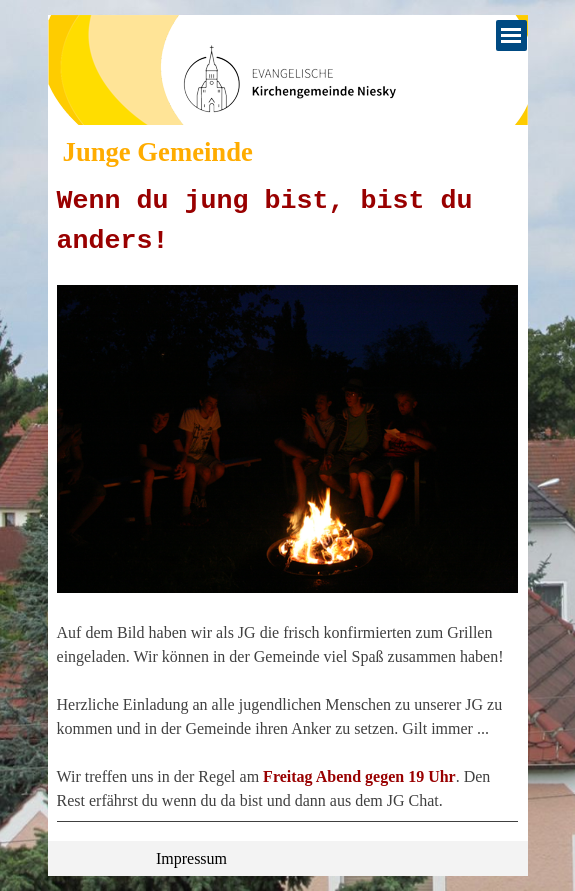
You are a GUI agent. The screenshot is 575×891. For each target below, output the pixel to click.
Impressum (191, 858)
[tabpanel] (288, 501)
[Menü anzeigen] (511, 35)
